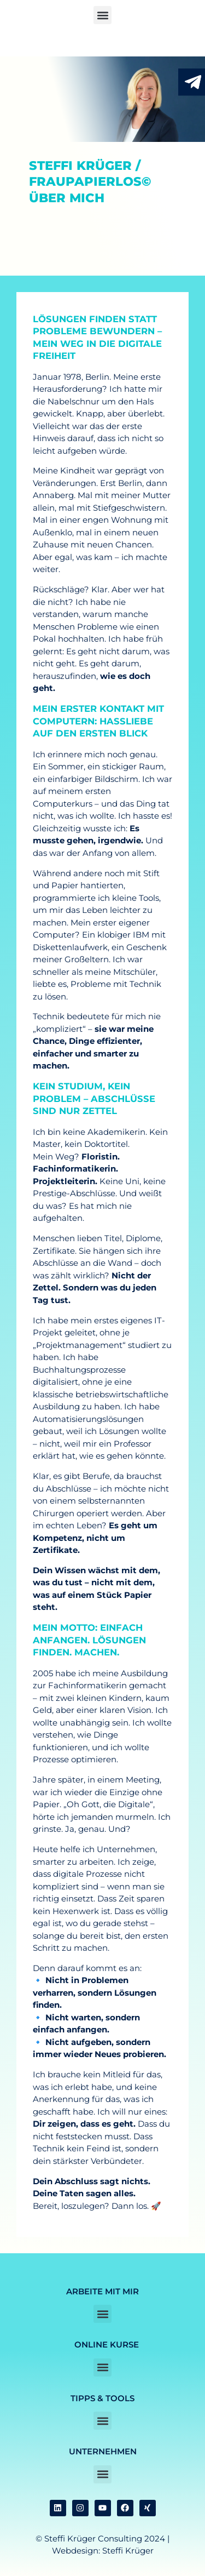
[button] (102, 15)
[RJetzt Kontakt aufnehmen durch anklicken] (193, 82)
